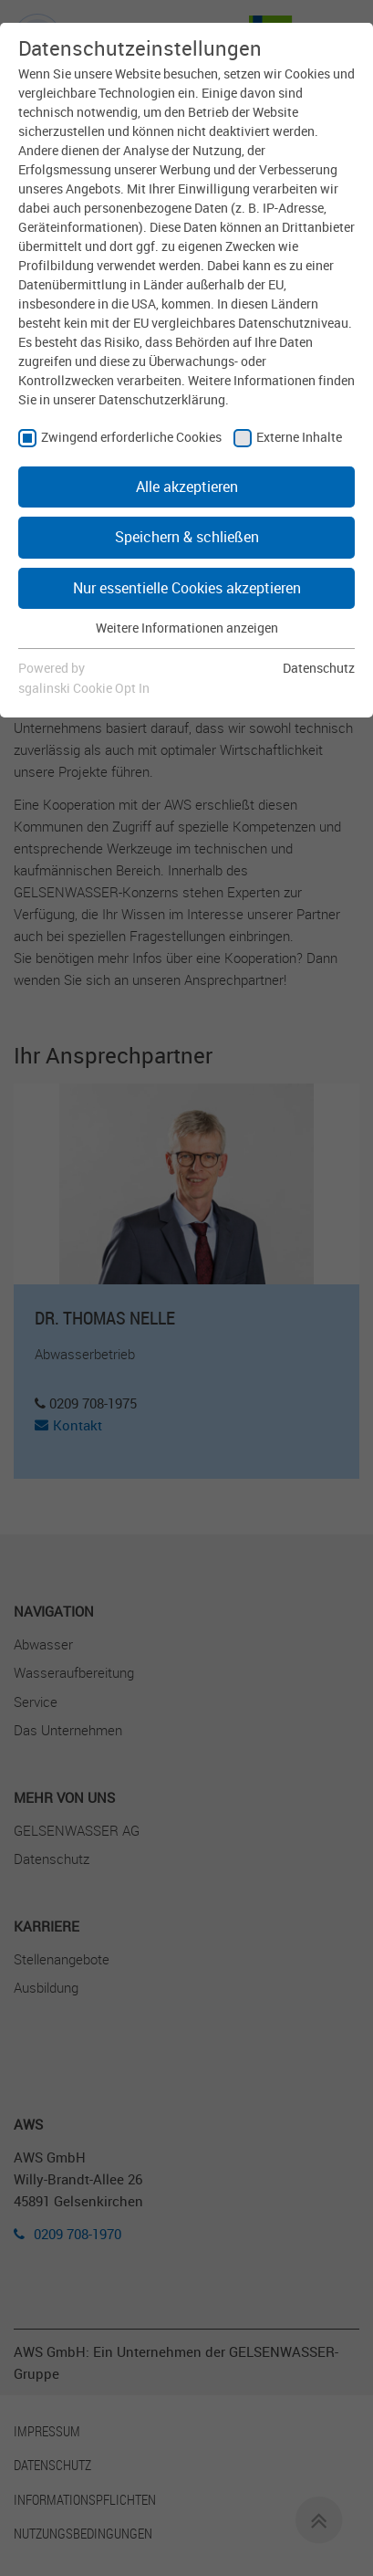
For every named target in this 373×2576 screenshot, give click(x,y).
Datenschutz (319, 667)
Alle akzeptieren (187, 486)
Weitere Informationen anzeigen (187, 627)
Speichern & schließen (187, 537)
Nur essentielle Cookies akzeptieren (187, 588)
